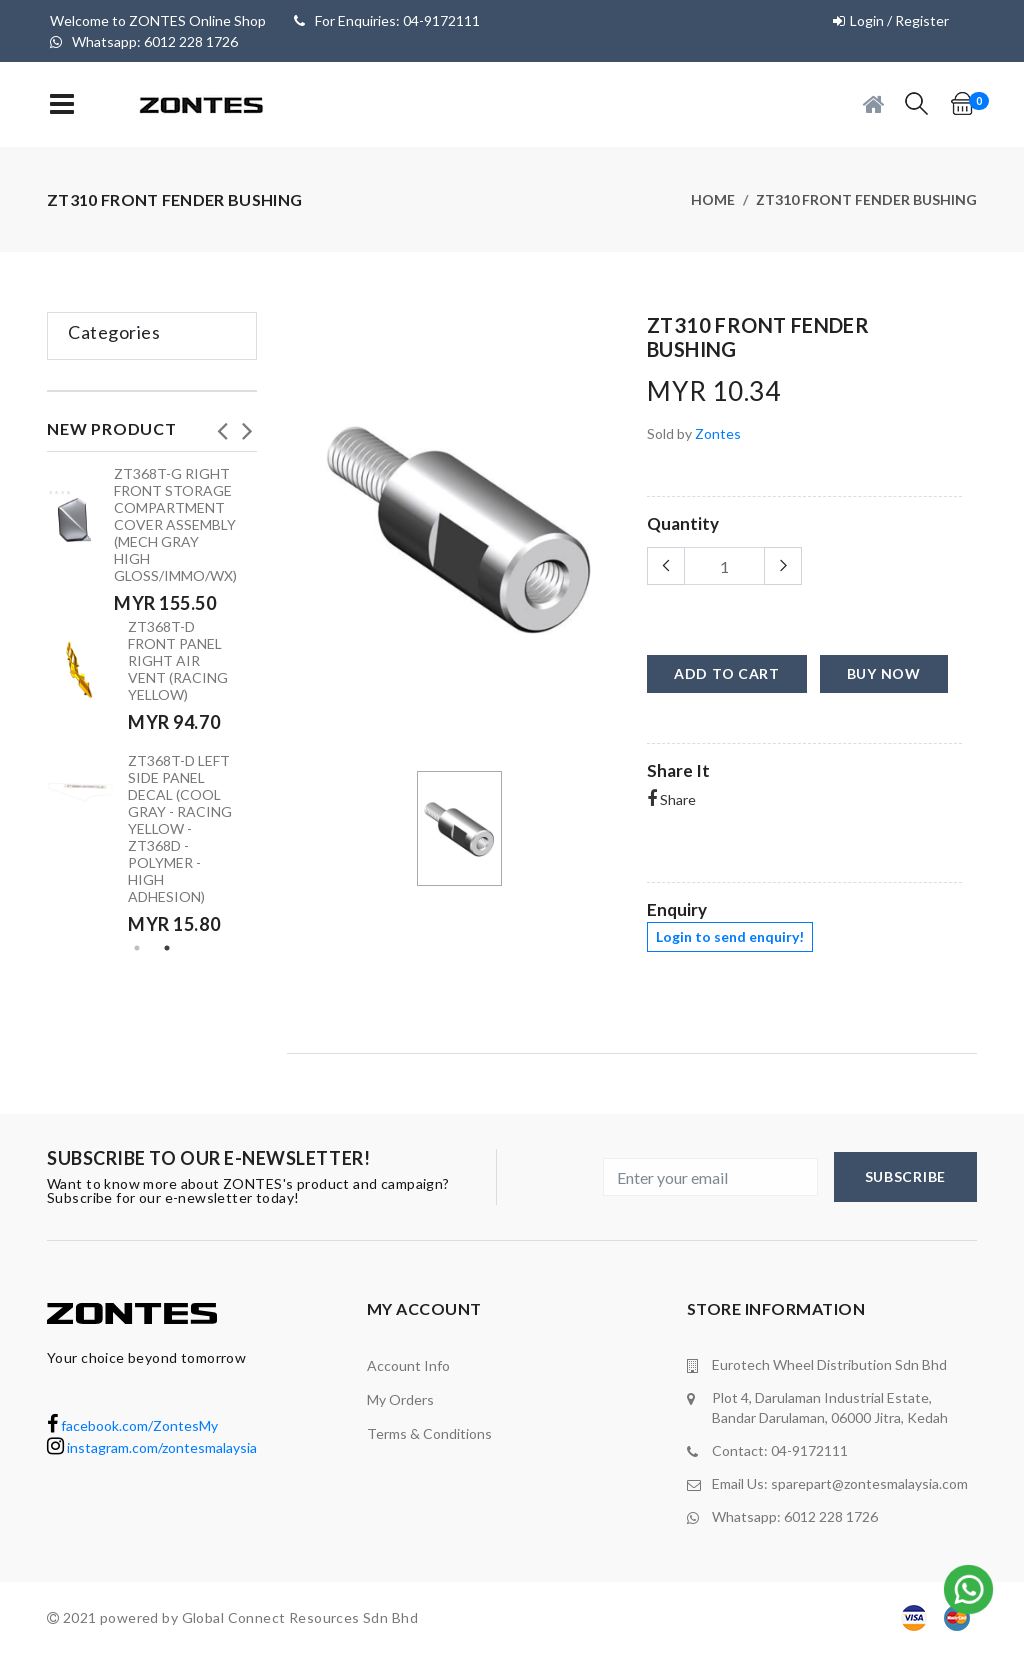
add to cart (727, 673)
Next (247, 425)
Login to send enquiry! (730, 936)
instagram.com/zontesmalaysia (152, 1447)
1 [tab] (137, 948)
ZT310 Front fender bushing (866, 199)
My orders (400, 1399)
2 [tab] (167, 948)
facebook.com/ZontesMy (132, 1425)
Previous (222, 425)
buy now (884, 673)
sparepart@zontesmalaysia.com (869, 1483)
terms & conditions (429, 1433)
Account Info (408, 1365)
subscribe (905, 1176)
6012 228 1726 (831, 1516)
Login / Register (899, 20)
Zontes (718, 433)
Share (671, 799)
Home (713, 199)
